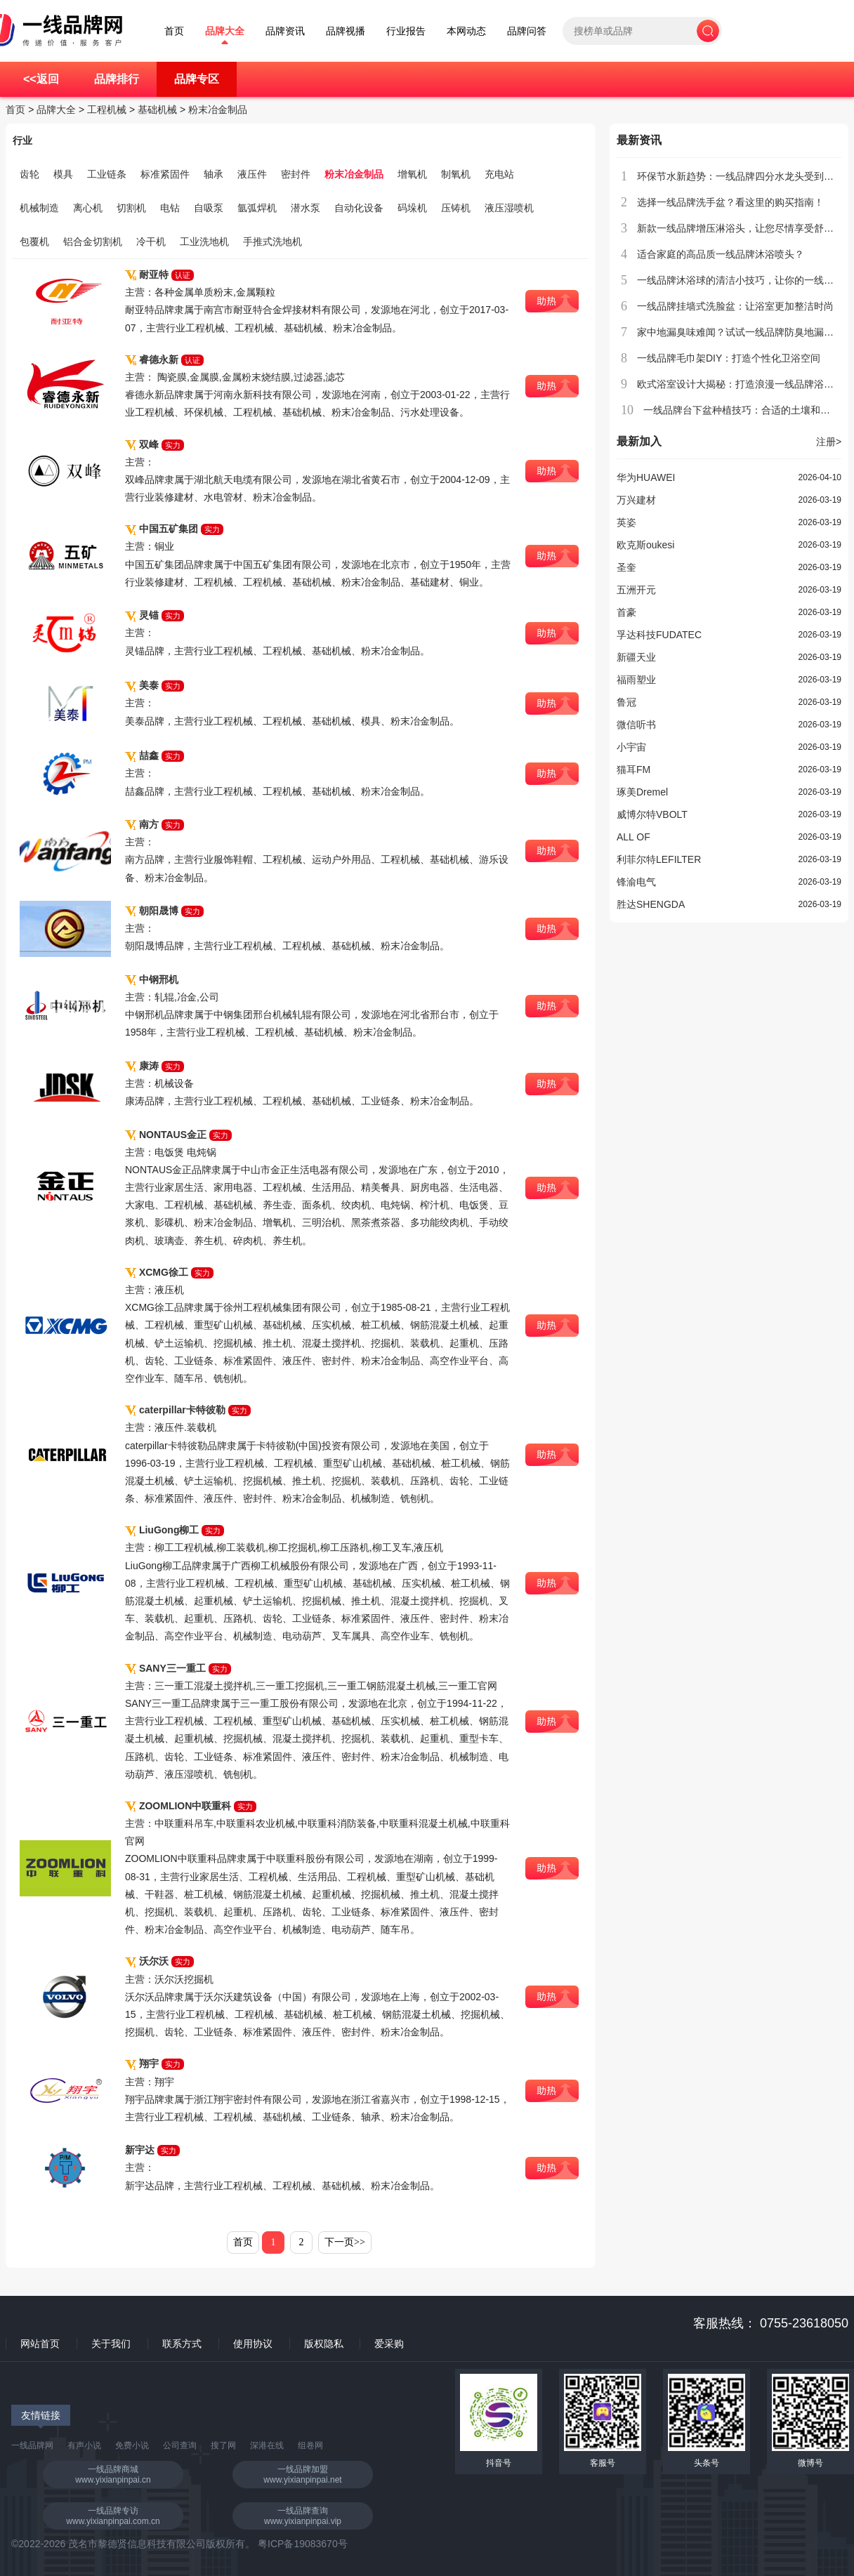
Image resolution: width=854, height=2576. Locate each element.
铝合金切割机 (92, 241)
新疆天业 (636, 657)
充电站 (499, 174)
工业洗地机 (204, 241)
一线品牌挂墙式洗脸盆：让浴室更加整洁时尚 (735, 306)
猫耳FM (633, 769)
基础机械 (157, 109)
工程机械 (106, 109)
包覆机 (34, 241)
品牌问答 (526, 31)
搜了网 (223, 2445)
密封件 (295, 174)
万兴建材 (636, 500)
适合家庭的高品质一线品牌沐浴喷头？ (720, 254)
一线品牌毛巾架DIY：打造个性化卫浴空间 (728, 358)
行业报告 (406, 31)
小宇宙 (631, 747)
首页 (174, 31)
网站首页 (40, 2343)
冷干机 (151, 241)
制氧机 (456, 174)
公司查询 (180, 2445)
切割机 (131, 207)
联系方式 (182, 2343)
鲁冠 (626, 702)
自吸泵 (208, 207)
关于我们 (111, 2343)
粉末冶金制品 (217, 109)
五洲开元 (636, 589)
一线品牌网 (32, 2445)
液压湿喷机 (509, 207)
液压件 (252, 174)
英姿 (626, 522)
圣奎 (626, 567)
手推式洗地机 (272, 241)
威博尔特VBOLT (652, 814)
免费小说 (132, 2445)
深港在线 (267, 2445)
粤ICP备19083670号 (303, 2543)
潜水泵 (305, 207)
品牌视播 (345, 31)
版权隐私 (323, 2343)
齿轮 (29, 174)
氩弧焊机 (257, 207)
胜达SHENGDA (651, 904)
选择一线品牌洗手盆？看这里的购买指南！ (730, 202)
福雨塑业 (636, 679)
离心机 (88, 207)
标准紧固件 (165, 174)
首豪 (626, 612)
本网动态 (466, 31)
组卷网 (310, 2445)
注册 (828, 441)
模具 (63, 174)
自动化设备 (358, 207)
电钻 (170, 207)
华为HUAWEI (646, 477)
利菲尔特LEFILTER (659, 859)
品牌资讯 (285, 31)
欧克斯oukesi (645, 544)
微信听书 (636, 724)
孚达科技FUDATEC (659, 634)
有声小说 (84, 2445)
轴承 (213, 174)
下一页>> (344, 2242)
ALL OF (633, 837)
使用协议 (252, 2343)
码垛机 (412, 207)
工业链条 (106, 174)
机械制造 (39, 207)
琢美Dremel (642, 792)
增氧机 (412, 174)
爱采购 (389, 2343)
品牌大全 (224, 31)
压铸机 (456, 207)
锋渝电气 (636, 881)
